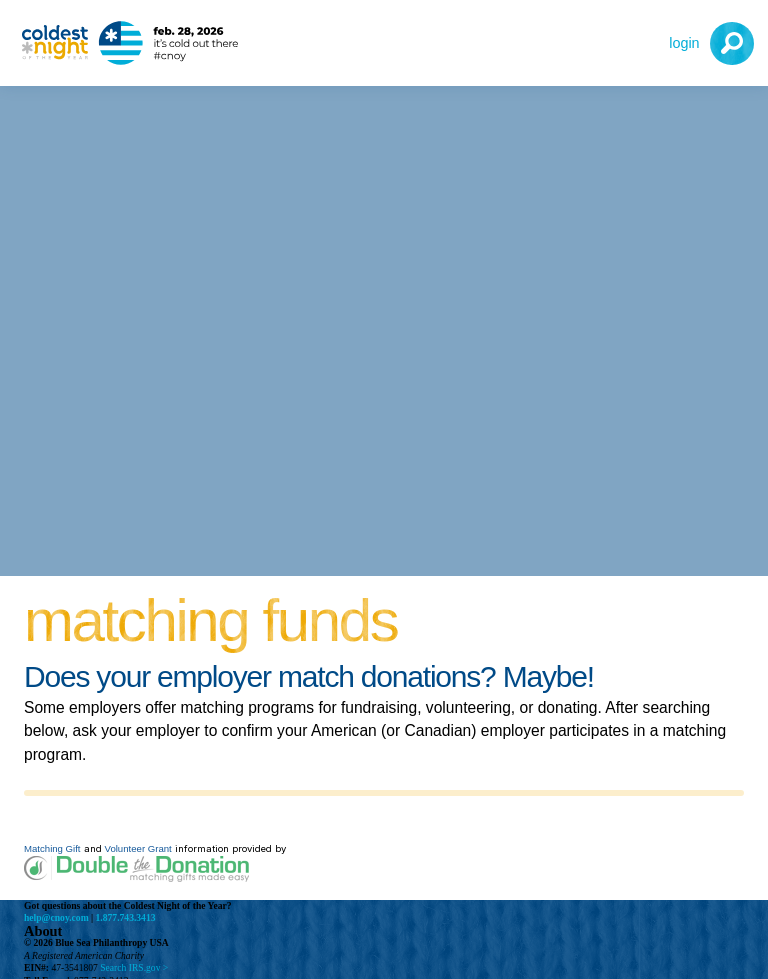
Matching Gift (52, 848)
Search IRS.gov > (134, 967)
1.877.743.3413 (126, 917)
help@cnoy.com (56, 917)
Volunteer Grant (138, 848)
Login (684, 43)
